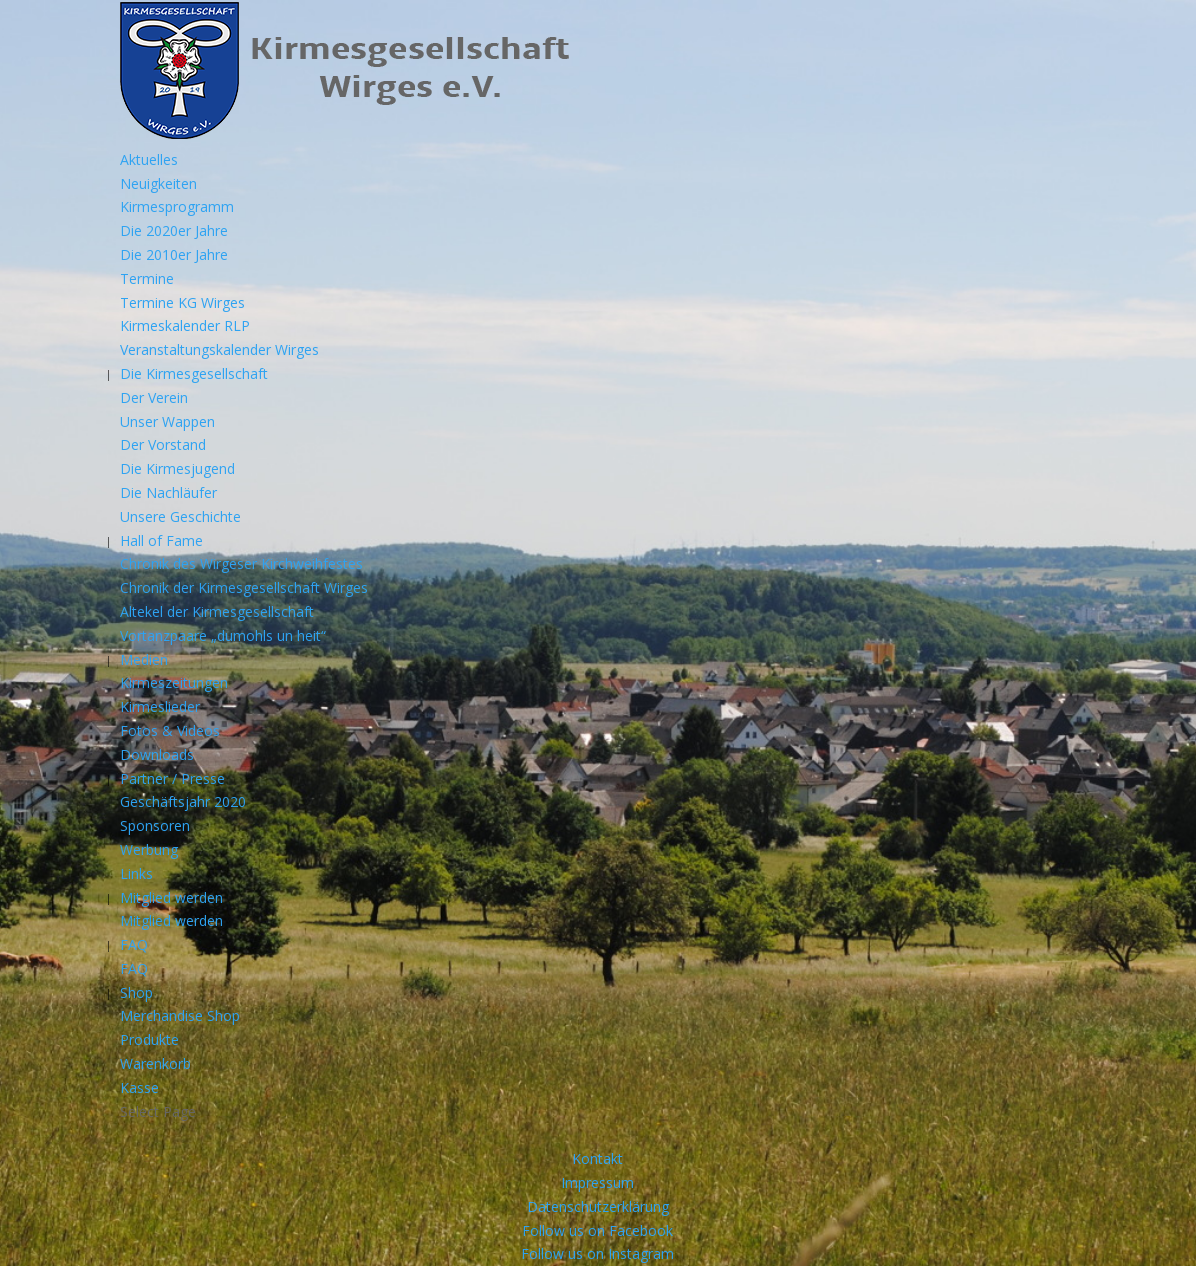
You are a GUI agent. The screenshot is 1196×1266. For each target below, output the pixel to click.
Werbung (149, 849)
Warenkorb (155, 1063)
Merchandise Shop (180, 1015)
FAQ (134, 944)
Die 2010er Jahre (174, 254)
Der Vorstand (163, 444)
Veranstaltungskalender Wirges (219, 349)
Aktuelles (149, 159)
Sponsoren (155, 825)
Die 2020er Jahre (174, 230)
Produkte (149, 1039)
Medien (144, 659)
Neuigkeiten (158, 183)
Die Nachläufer (168, 492)
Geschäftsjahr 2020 (183, 801)
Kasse (139, 1087)
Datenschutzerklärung (598, 1206)
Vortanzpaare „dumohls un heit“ (223, 635)
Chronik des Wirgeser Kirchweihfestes (241, 563)
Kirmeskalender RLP (185, 325)
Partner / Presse (172, 778)
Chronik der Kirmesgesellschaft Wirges (244, 587)
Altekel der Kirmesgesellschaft (217, 611)
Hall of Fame (161, 540)
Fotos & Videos (170, 730)
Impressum (597, 1182)
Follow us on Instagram (597, 1253)
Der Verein (154, 397)
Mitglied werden (171, 897)
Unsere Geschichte (180, 516)
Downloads (157, 754)
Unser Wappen (167, 421)
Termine (147, 278)
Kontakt (597, 1158)
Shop (136, 992)
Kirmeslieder (160, 706)
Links (136, 873)
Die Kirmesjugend (177, 468)
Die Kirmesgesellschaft (194, 373)
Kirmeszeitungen (174, 682)
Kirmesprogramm (177, 206)
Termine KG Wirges (182, 302)
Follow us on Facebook (597, 1230)
